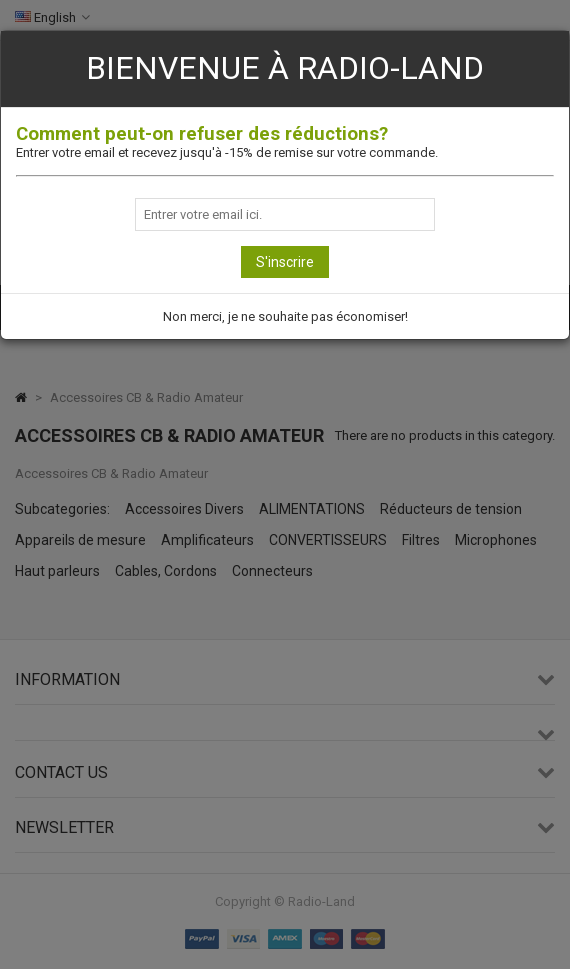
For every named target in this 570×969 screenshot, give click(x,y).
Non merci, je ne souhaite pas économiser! (285, 316)
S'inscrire (285, 262)
